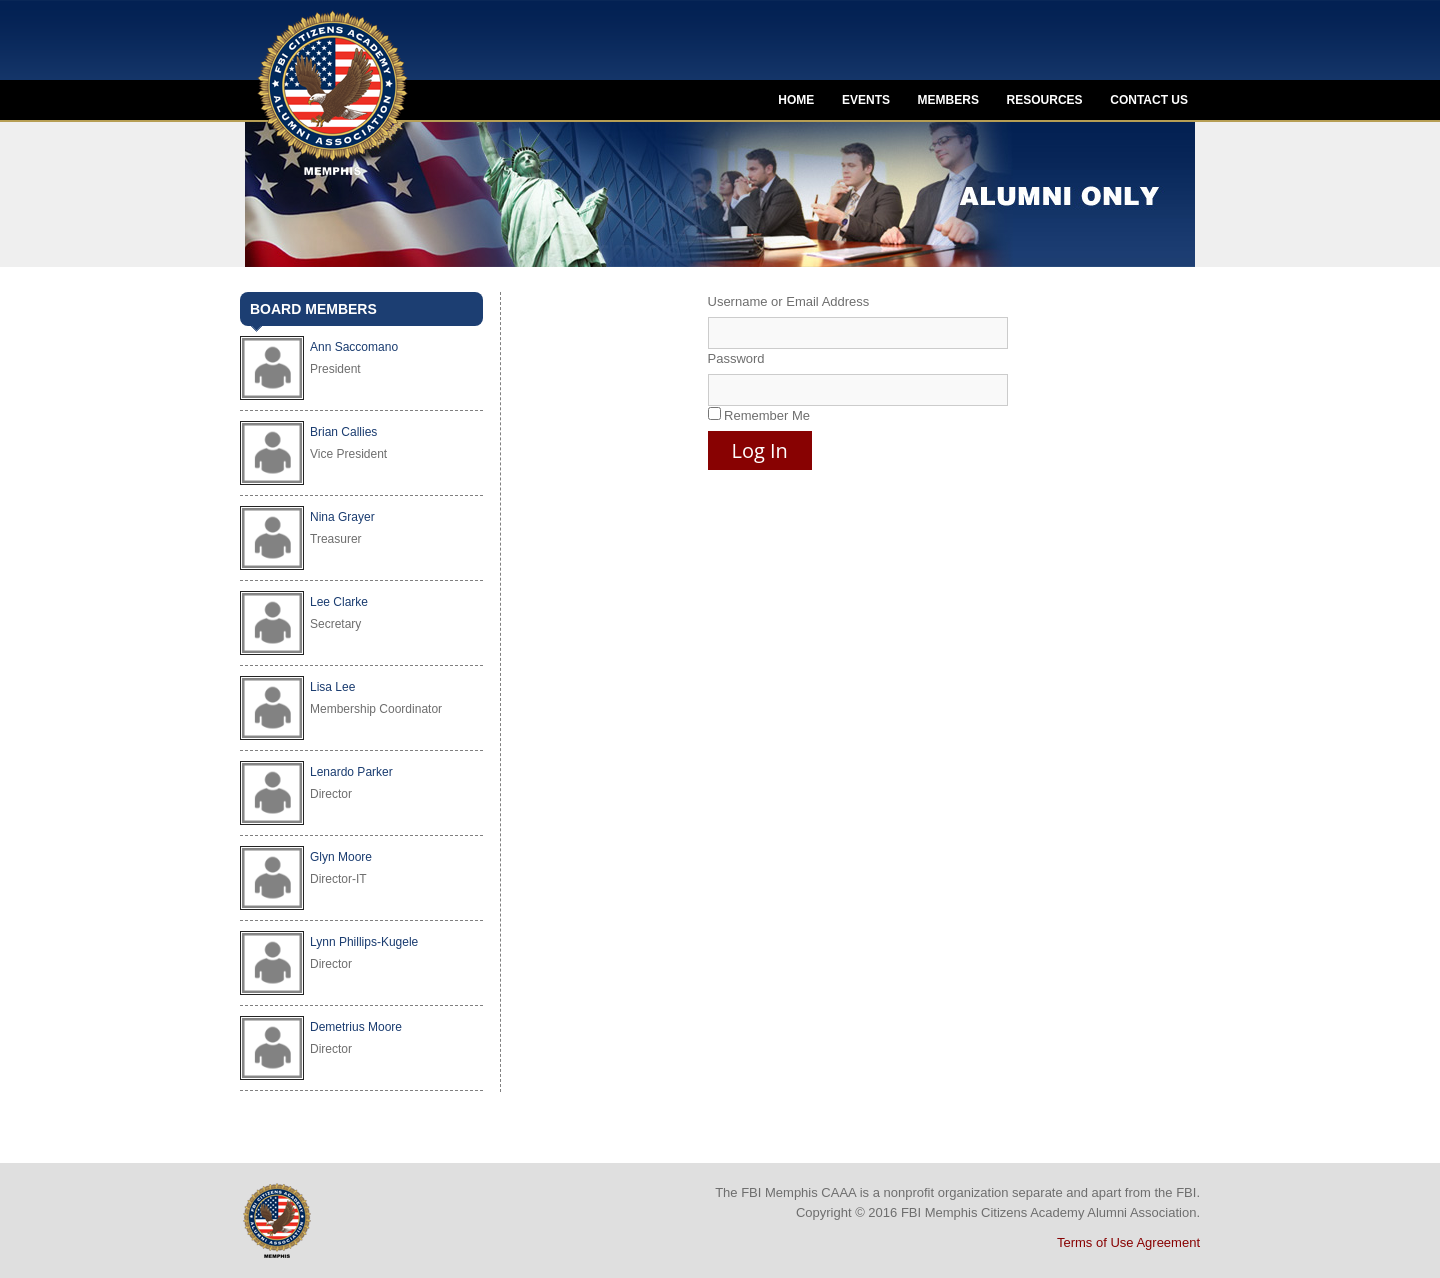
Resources (1045, 100)
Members (948, 100)
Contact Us (1149, 100)
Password (736, 358)
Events (866, 100)
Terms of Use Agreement (1128, 1242)
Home (796, 100)
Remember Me (759, 415)
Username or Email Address (789, 301)
